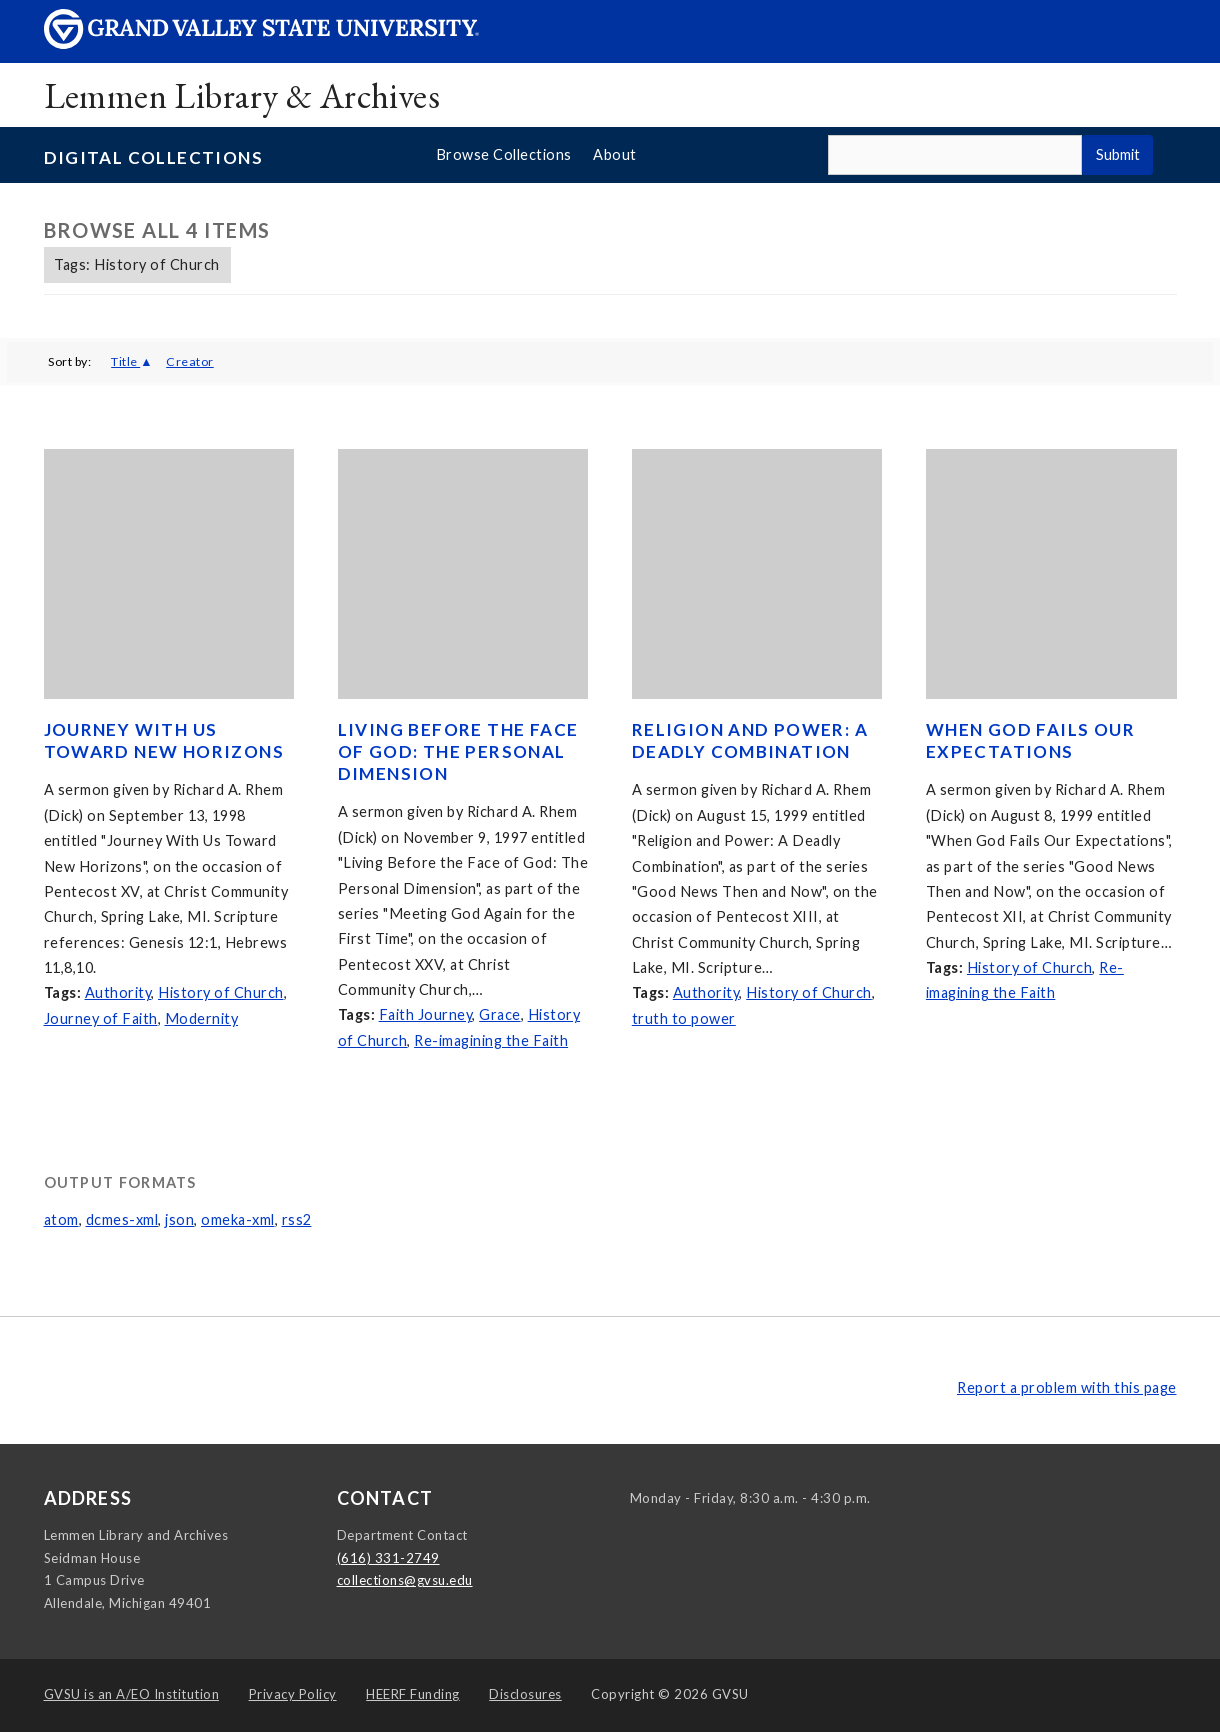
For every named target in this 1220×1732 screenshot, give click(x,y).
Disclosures (525, 1694)
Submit (1118, 154)
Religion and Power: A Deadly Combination (750, 740)
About (615, 154)
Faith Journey (426, 1014)
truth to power (684, 1018)
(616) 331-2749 (388, 1558)
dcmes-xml (122, 1219)
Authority (118, 992)
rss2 (297, 1219)
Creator (190, 361)
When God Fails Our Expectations (1030, 740)
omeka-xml (238, 1219)
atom (61, 1219)
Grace (500, 1014)
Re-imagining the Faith (491, 1040)
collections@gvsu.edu (405, 1580)
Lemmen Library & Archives (242, 95)
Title (125, 361)
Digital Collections (154, 157)
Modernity (202, 1018)
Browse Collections (504, 154)
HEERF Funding (413, 1694)
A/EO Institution (132, 1694)
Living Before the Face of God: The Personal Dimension (458, 751)
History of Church (221, 992)
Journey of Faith (101, 1018)
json (179, 1219)
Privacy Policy (293, 1694)
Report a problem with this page (1067, 1387)
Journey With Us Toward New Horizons (164, 740)
